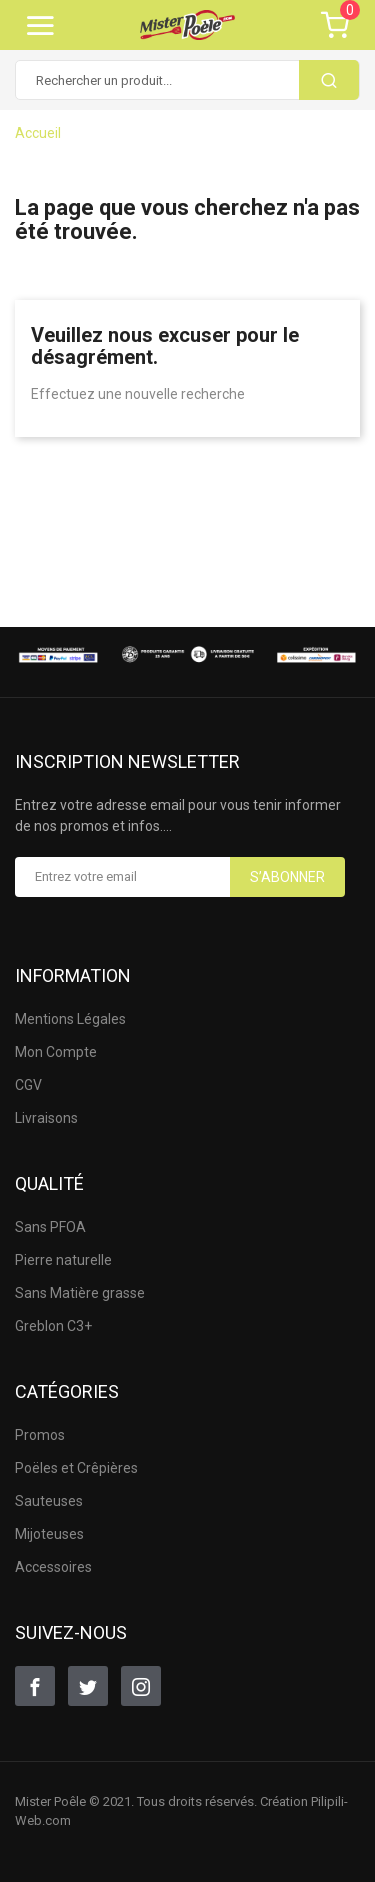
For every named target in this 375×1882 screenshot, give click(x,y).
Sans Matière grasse (80, 1293)
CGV (28, 1085)
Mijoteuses (49, 1534)
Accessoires (53, 1567)
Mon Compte (56, 1052)
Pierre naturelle (63, 1260)
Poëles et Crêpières (76, 1468)
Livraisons (46, 1118)
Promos (40, 1435)
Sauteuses (49, 1501)
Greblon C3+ (53, 1326)
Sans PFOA (50, 1227)
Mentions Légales (70, 1019)
